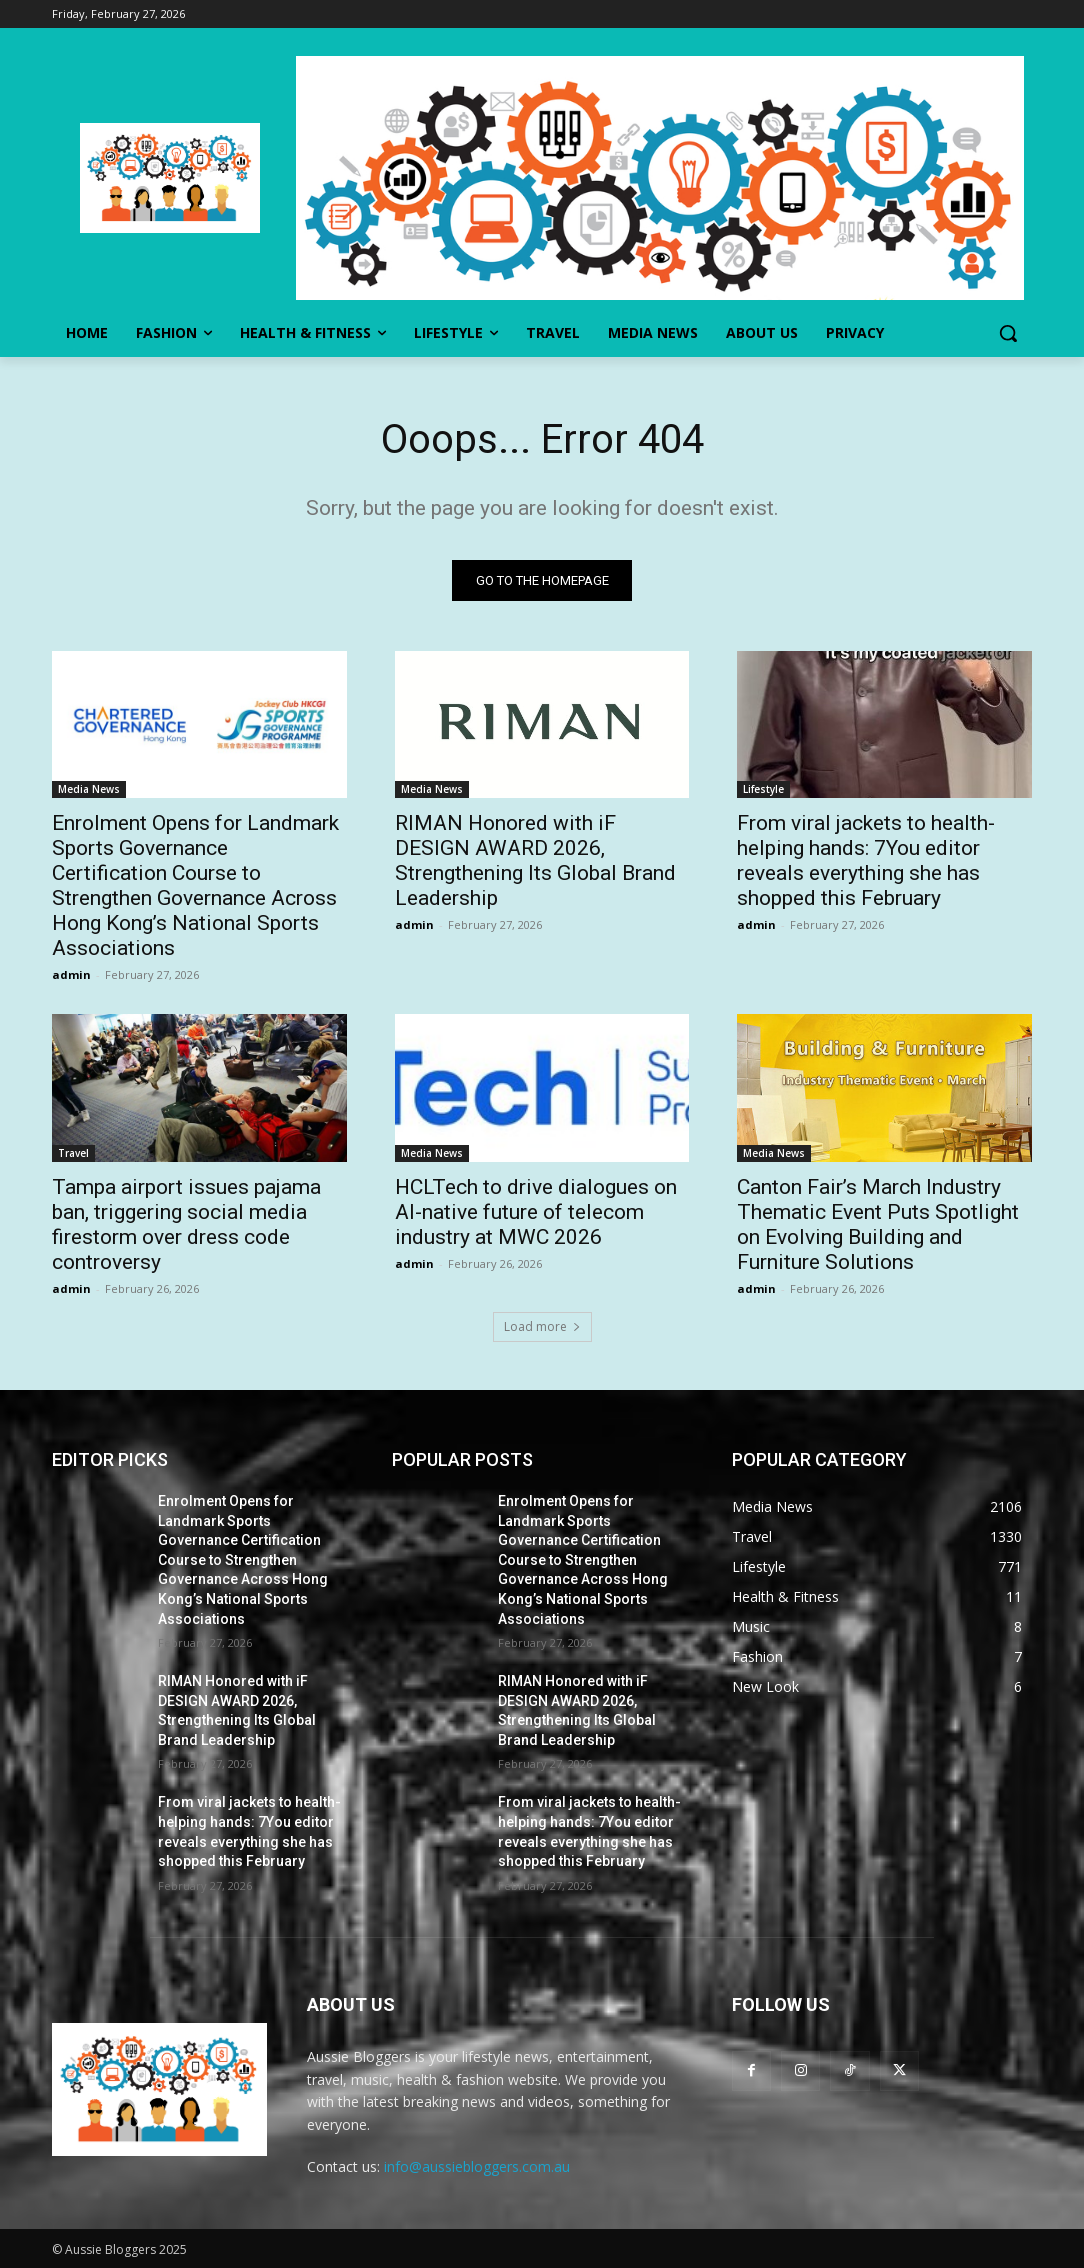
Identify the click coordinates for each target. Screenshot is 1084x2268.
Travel (73, 1153)
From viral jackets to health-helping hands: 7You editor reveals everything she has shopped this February (866, 861)
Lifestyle (763, 790)
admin (71, 975)
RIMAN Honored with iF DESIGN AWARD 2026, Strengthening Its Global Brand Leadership (535, 861)
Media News (89, 790)
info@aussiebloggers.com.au (477, 2166)
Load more (542, 1326)
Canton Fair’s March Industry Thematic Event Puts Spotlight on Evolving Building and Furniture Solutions (878, 1224)
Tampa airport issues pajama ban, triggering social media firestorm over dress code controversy (186, 1224)
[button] (1008, 333)
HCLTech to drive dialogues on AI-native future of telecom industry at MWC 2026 (536, 1212)
